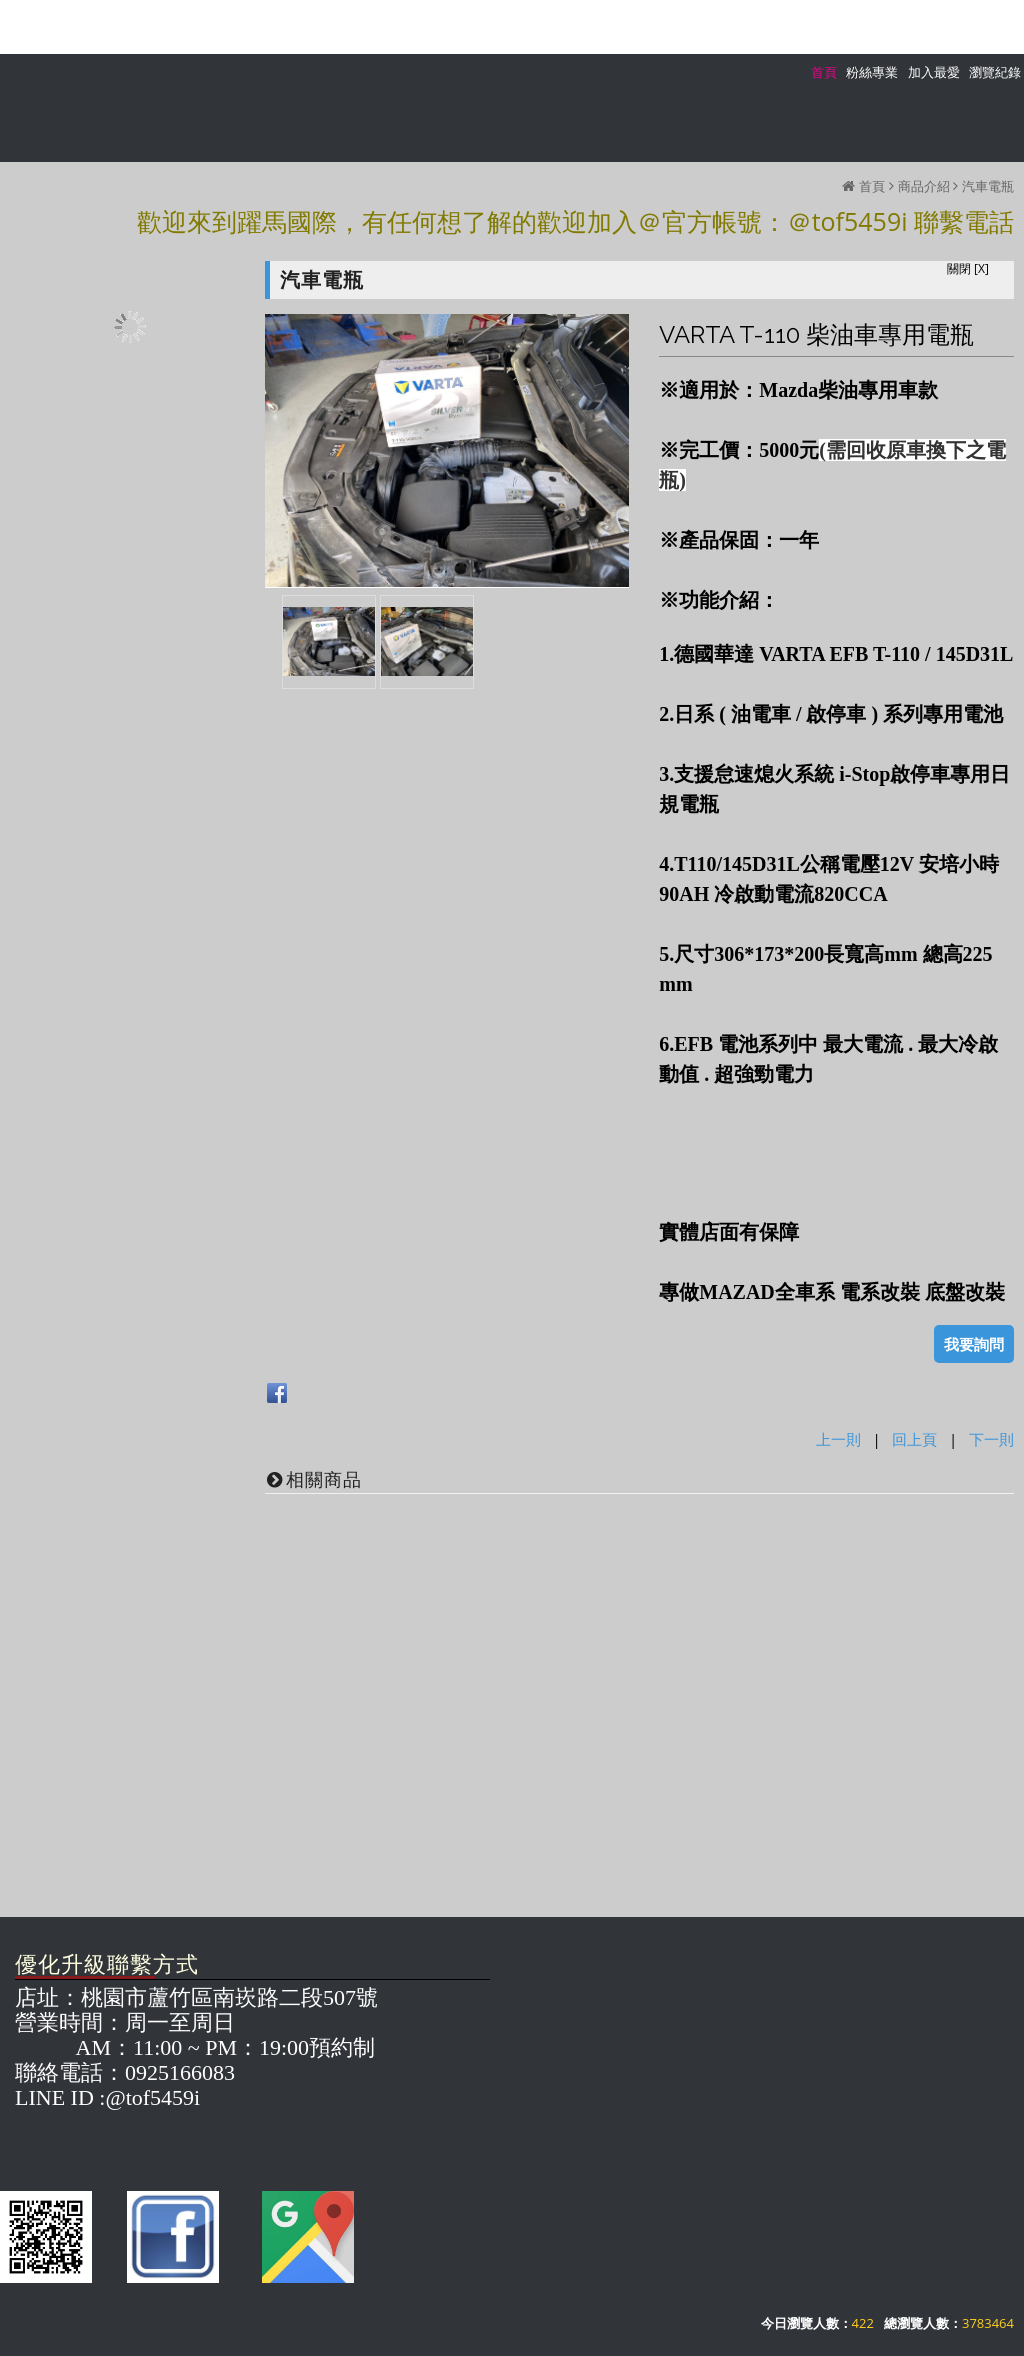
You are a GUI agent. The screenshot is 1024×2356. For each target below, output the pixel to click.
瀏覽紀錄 (995, 72)
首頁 (872, 186)
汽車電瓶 (988, 186)
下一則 (991, 1439)
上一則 (838, 1439)
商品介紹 (924, 186)
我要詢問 (974, 1344)
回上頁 (914, 1439)
